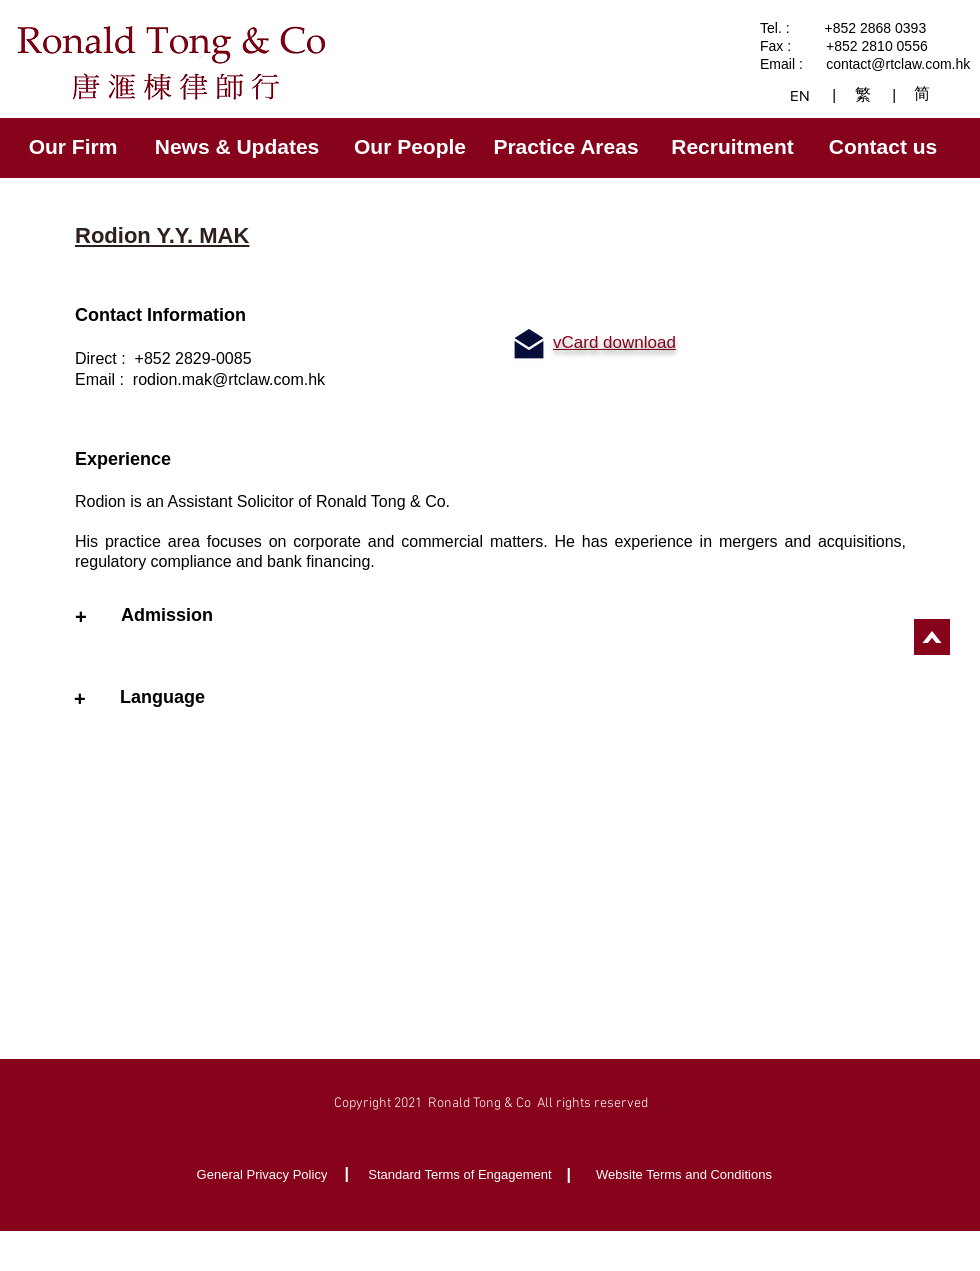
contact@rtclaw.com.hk (898, 64)
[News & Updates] (239, 147)
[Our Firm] (75, 147)
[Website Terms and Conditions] (686, 1175)
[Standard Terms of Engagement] (462, 1175)
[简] (924, 94)
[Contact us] (885, 147)
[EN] (801, 95)
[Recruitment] (734, 147)
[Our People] (412, 147)
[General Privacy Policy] (264, 1175)
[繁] (865, 95)
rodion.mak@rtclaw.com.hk (229, 379)
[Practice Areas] (568, 147)
